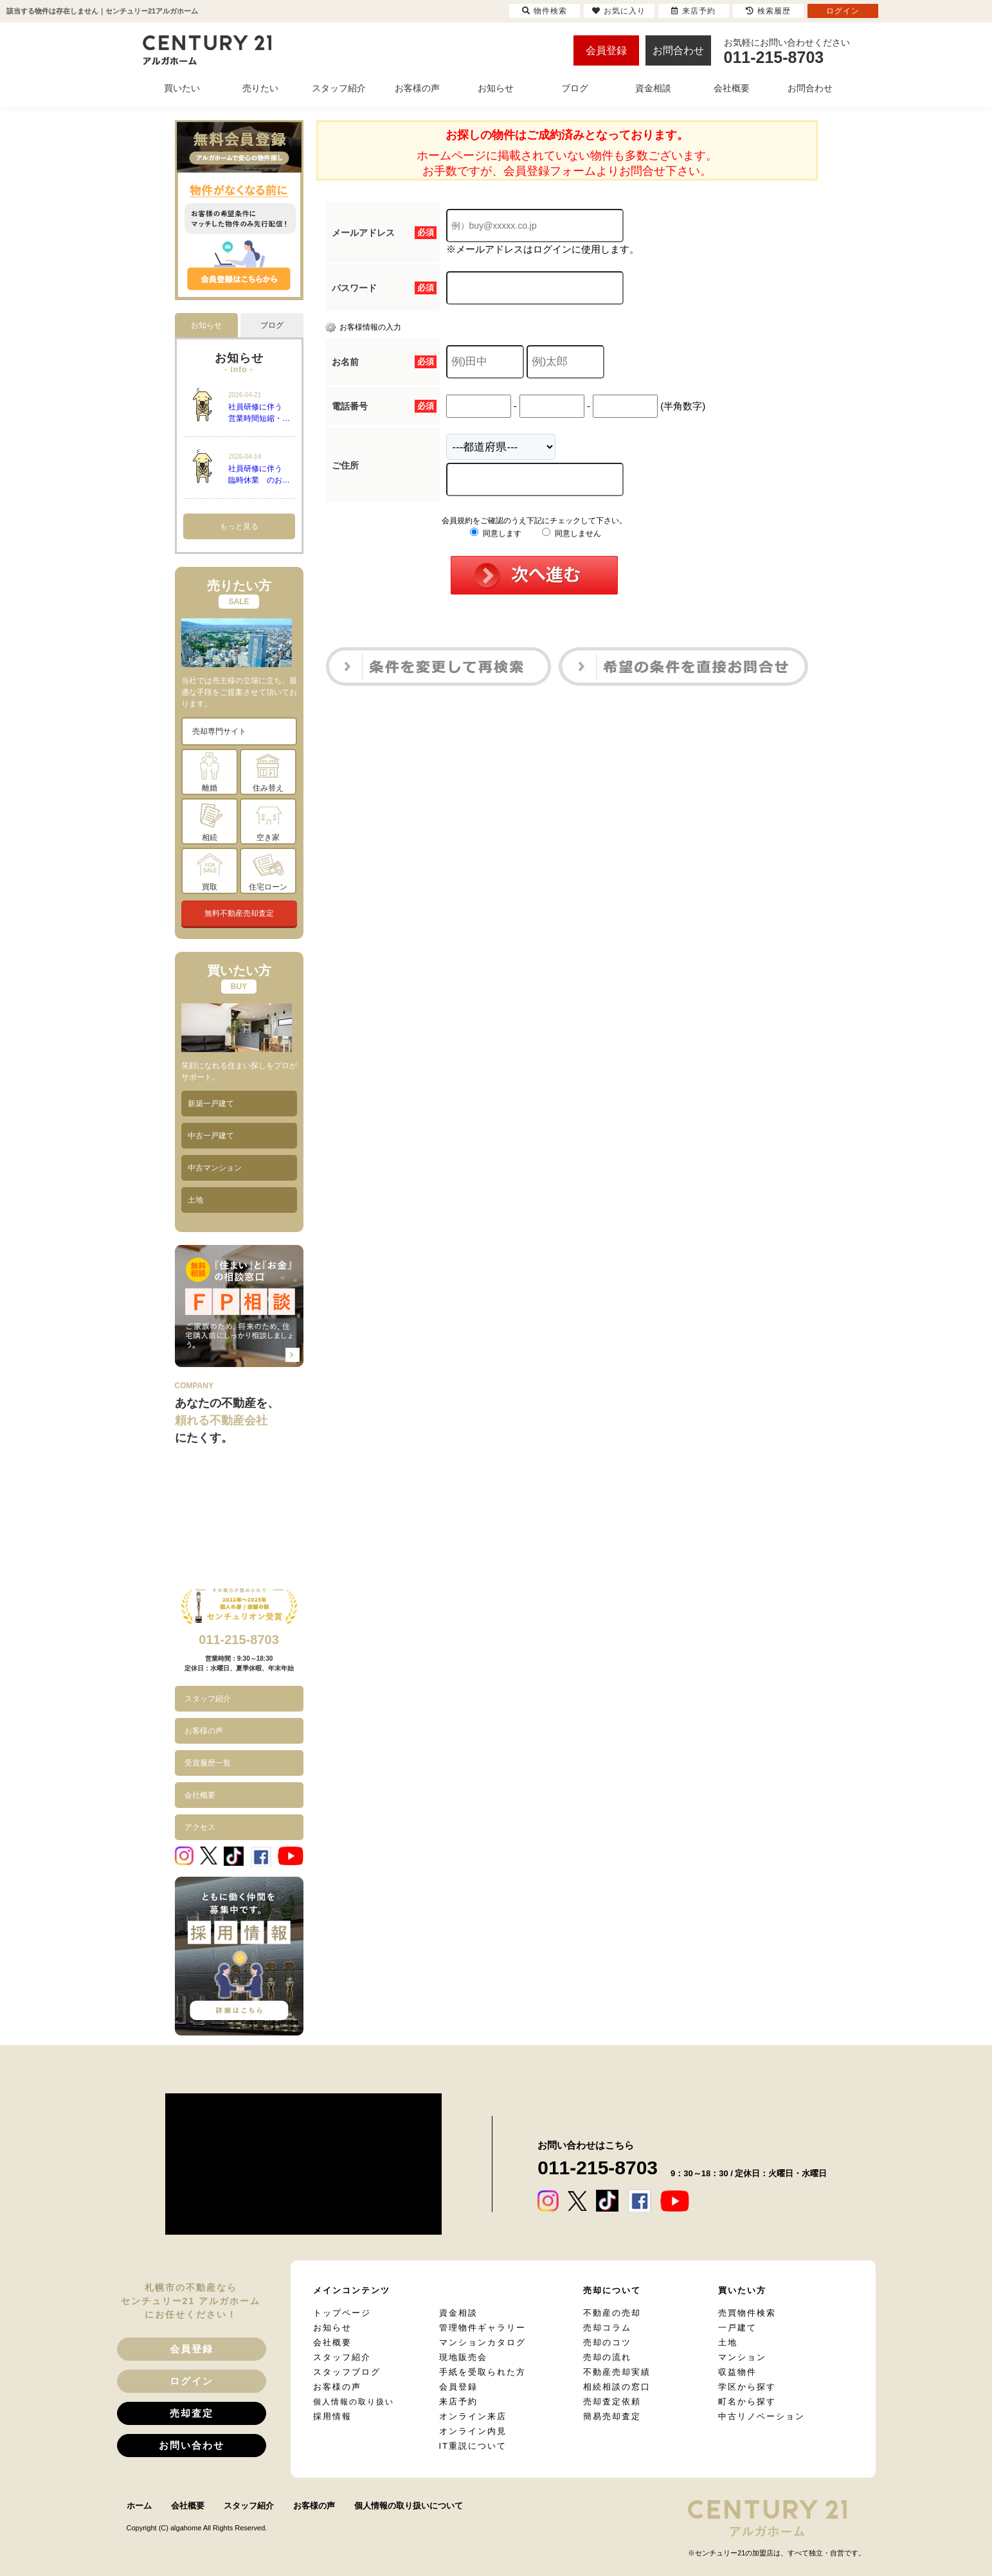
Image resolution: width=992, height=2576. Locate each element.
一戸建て (737, 2327)
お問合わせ (678, 50)
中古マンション (215, 1167)
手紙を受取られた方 (482, 2372)
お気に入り (618, 10)
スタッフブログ (347, 2372)
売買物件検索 (747, 2313)
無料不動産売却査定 (239, 913)
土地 (195, 1199)
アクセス (200, 1827)
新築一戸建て (211, 1103)
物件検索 (544, 10)
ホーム (139, 2505)
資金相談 (458, 2313)
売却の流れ (607, 2357)
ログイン (191, 2380)
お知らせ (332, 2327)
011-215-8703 (239, 1639)
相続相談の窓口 (617, 2387)
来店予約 (458, 2401)
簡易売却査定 (612, 2416)
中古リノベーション (761, 2416)
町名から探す (747, 2401)
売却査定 (191, 2413)
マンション (742, 2357)
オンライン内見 (473, 2431)
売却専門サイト (219, 731)
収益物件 (737, 2372)
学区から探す (747, 2387)
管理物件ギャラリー (482, 2327)
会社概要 (200, 1795)
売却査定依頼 (612, 2401)
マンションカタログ (482, 2342)
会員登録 (606, 50)
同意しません (571, 533)
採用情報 (332, 2416)
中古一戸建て (211, 1135)
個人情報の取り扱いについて (408, 2505)
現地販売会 (463, 2357)
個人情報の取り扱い (353, 2401)
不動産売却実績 (617, 2372)
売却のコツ (607, 2342)
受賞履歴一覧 (208, 1762)
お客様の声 (204, 1730)
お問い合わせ (191, 2445)
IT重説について (473, 2446)
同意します (495, 533)
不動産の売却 (612, 2313)
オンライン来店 (473, 2416)
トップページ (342, 2313)
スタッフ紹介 (208, 1698)
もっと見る (239, 526)
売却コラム (607, 2327)
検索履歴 (768, 10)
